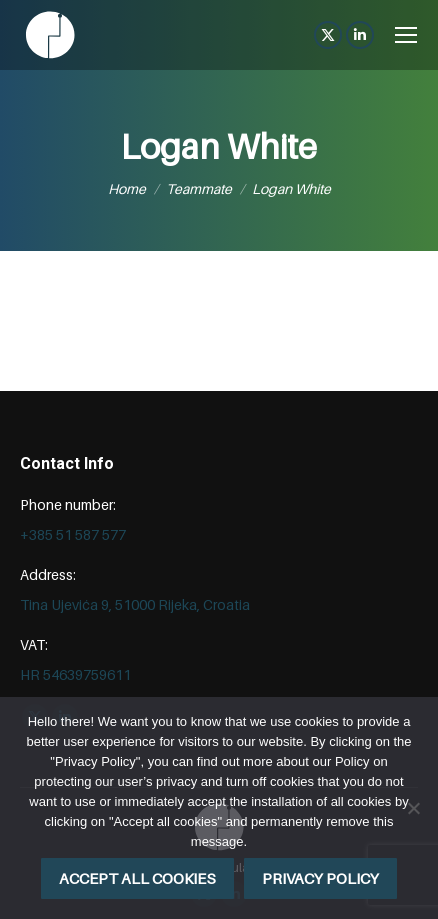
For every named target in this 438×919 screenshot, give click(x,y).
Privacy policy (320, 878)
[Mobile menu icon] (406, 35)
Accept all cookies (137, 878)
